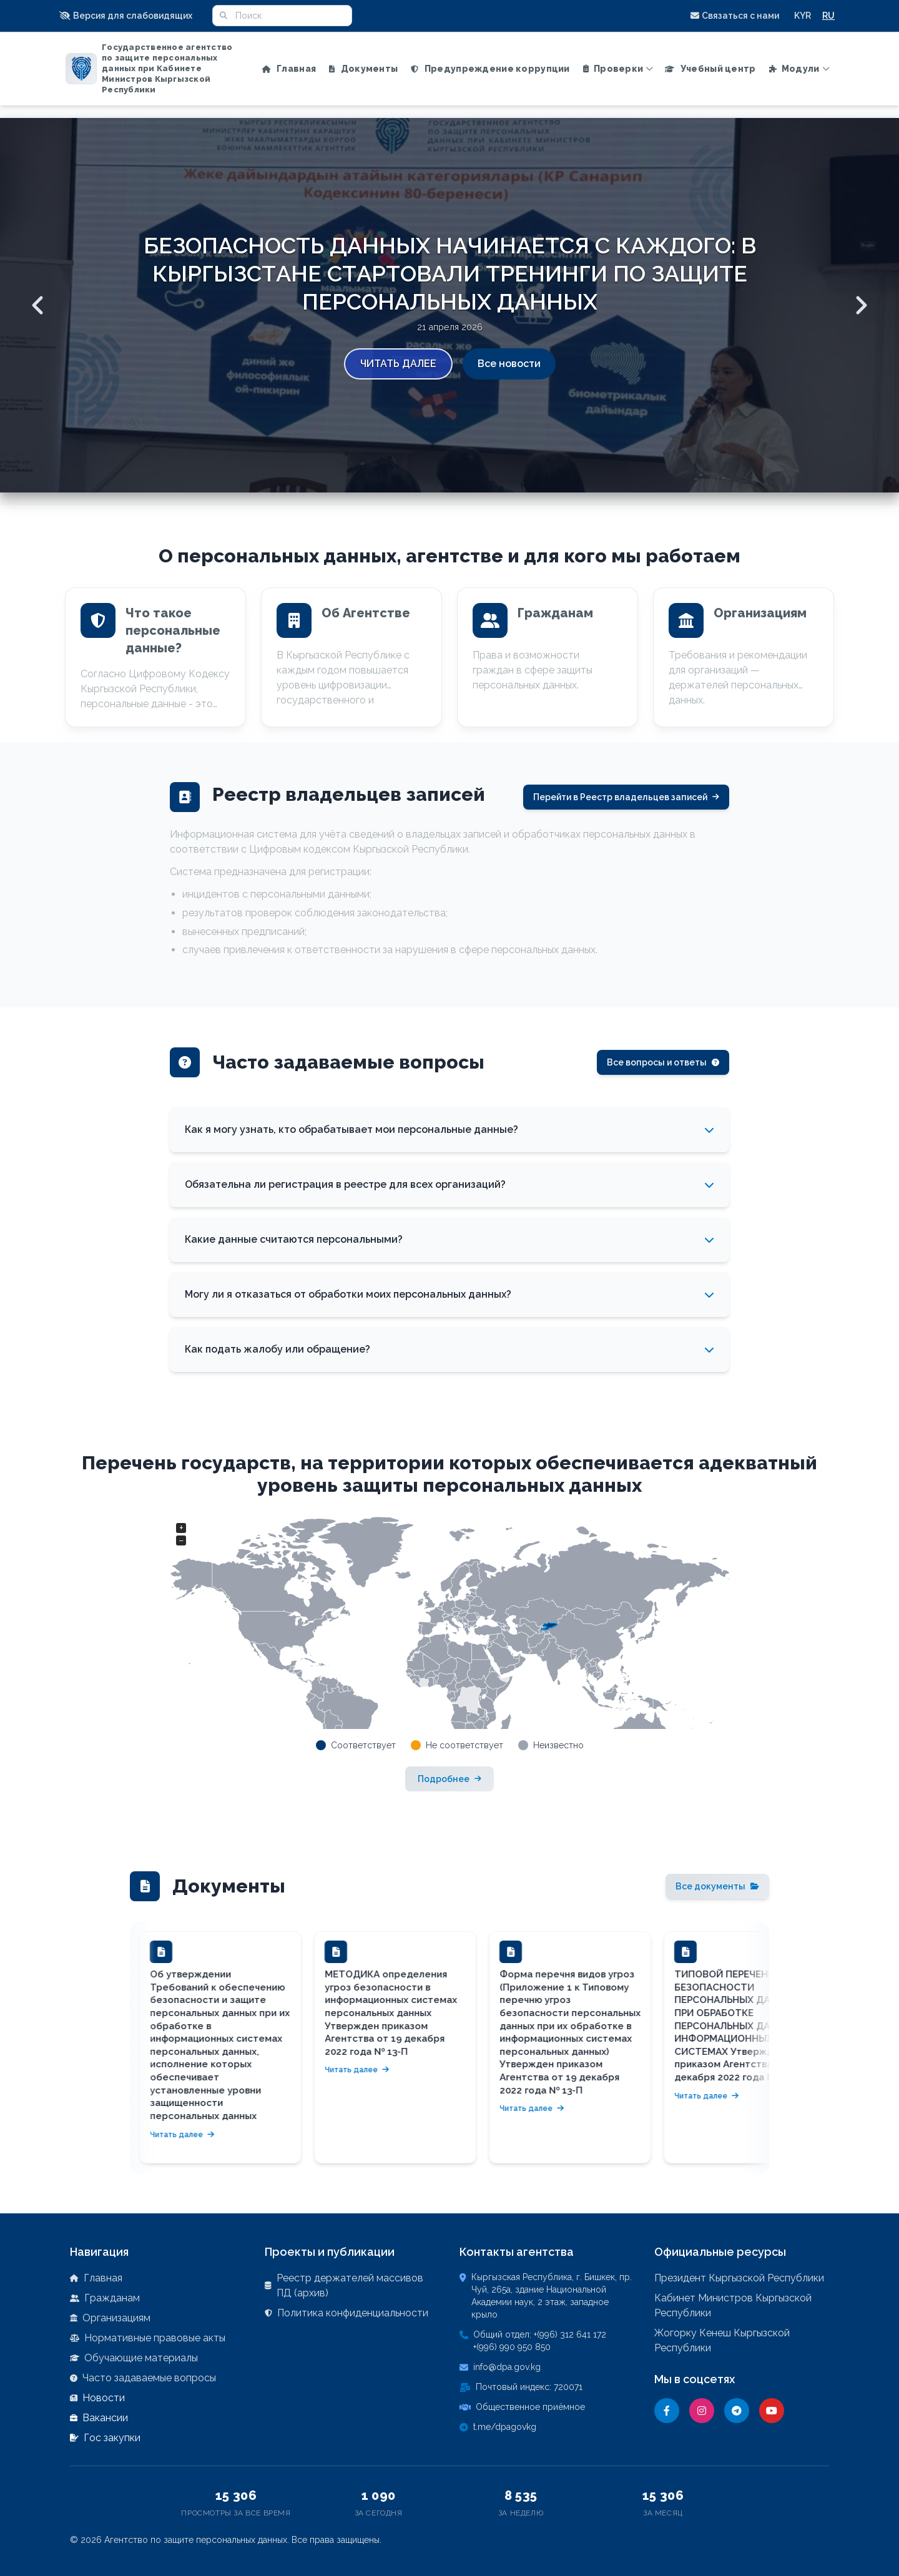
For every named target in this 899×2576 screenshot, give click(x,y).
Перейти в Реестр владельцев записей (626, 797)
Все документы (717, 1886)
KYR (802, 16)
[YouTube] (771, 2410)
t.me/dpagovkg (504, 2427)
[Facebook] (666, 2410)
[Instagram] (701, 2410)
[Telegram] (736, 2410)
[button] (129, 16)
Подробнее (449, 1779)
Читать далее (398, 364)
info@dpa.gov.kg (507, 2367)
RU (828, 16)
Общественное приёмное (530, 2407)
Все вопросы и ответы (663, 1062)
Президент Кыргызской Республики (739, 2278)
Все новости (509, 364)
